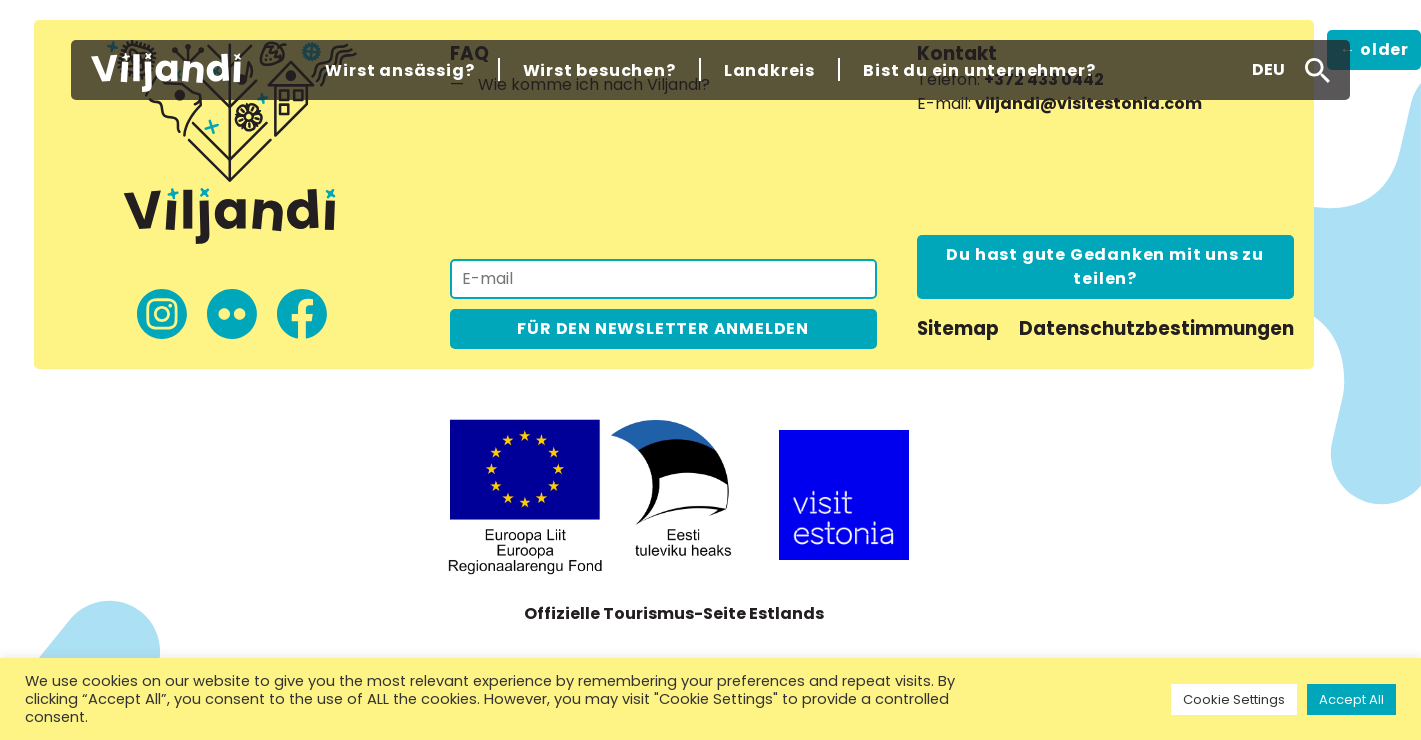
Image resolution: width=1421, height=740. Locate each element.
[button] (1268, 70)
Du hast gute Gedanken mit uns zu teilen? (1105, 266)
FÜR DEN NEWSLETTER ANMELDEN (663, 328)
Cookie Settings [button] (1234, 699)
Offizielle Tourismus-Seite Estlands (674, 613)
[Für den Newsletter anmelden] (663, 279)
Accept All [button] (1351, 699)
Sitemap (958, 328)
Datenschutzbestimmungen (1156, 328)
